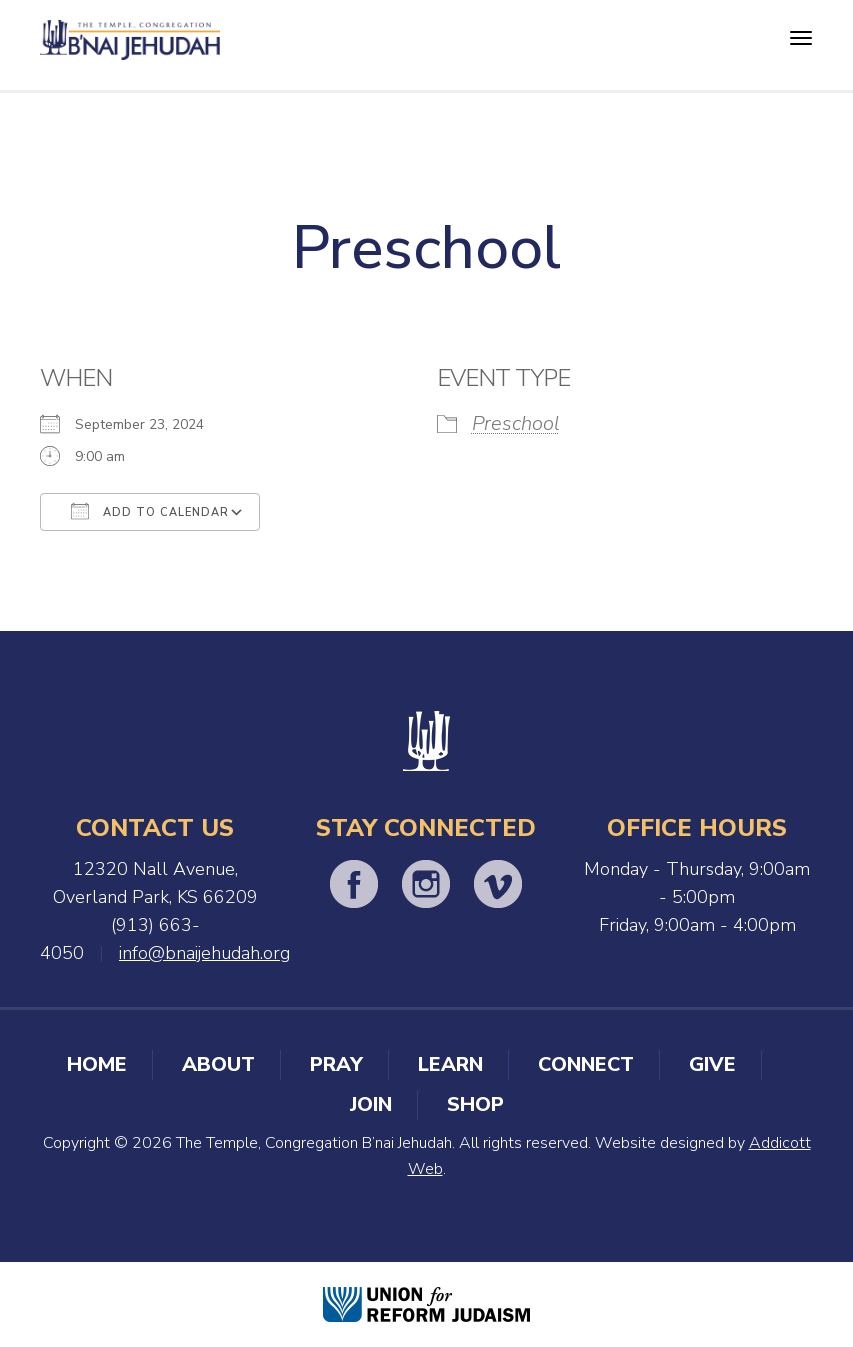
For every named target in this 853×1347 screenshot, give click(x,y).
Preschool (516, 423)
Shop (475, 1104)
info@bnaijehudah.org (204, 953)
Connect (586, 1064)
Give (712, 1064)
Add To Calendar (150, 511)
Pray (336, 1064)
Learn (450, 1064)
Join (371, 1104)
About (218, 1064)
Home (97, 1064)
